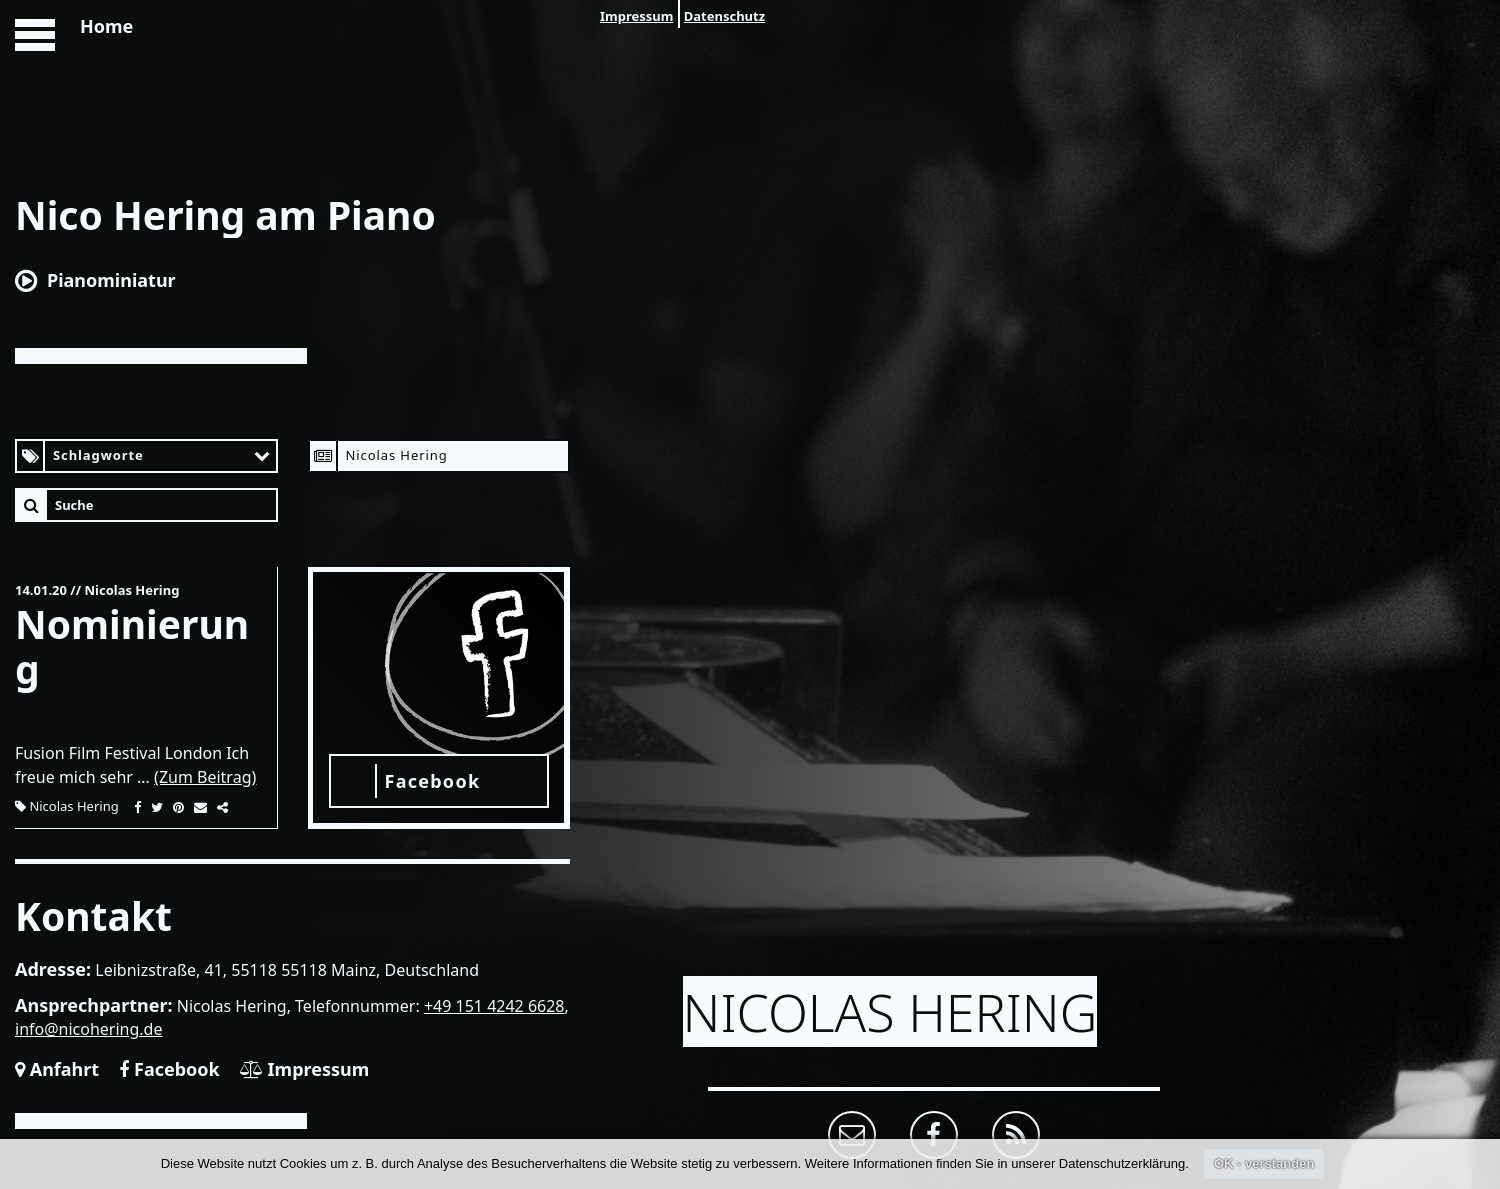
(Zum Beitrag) (205, 777)
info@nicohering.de (89, 1029)
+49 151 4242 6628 (494, 1006)
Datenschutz (724, 16)
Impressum (636, 16)
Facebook (169, 1069)
